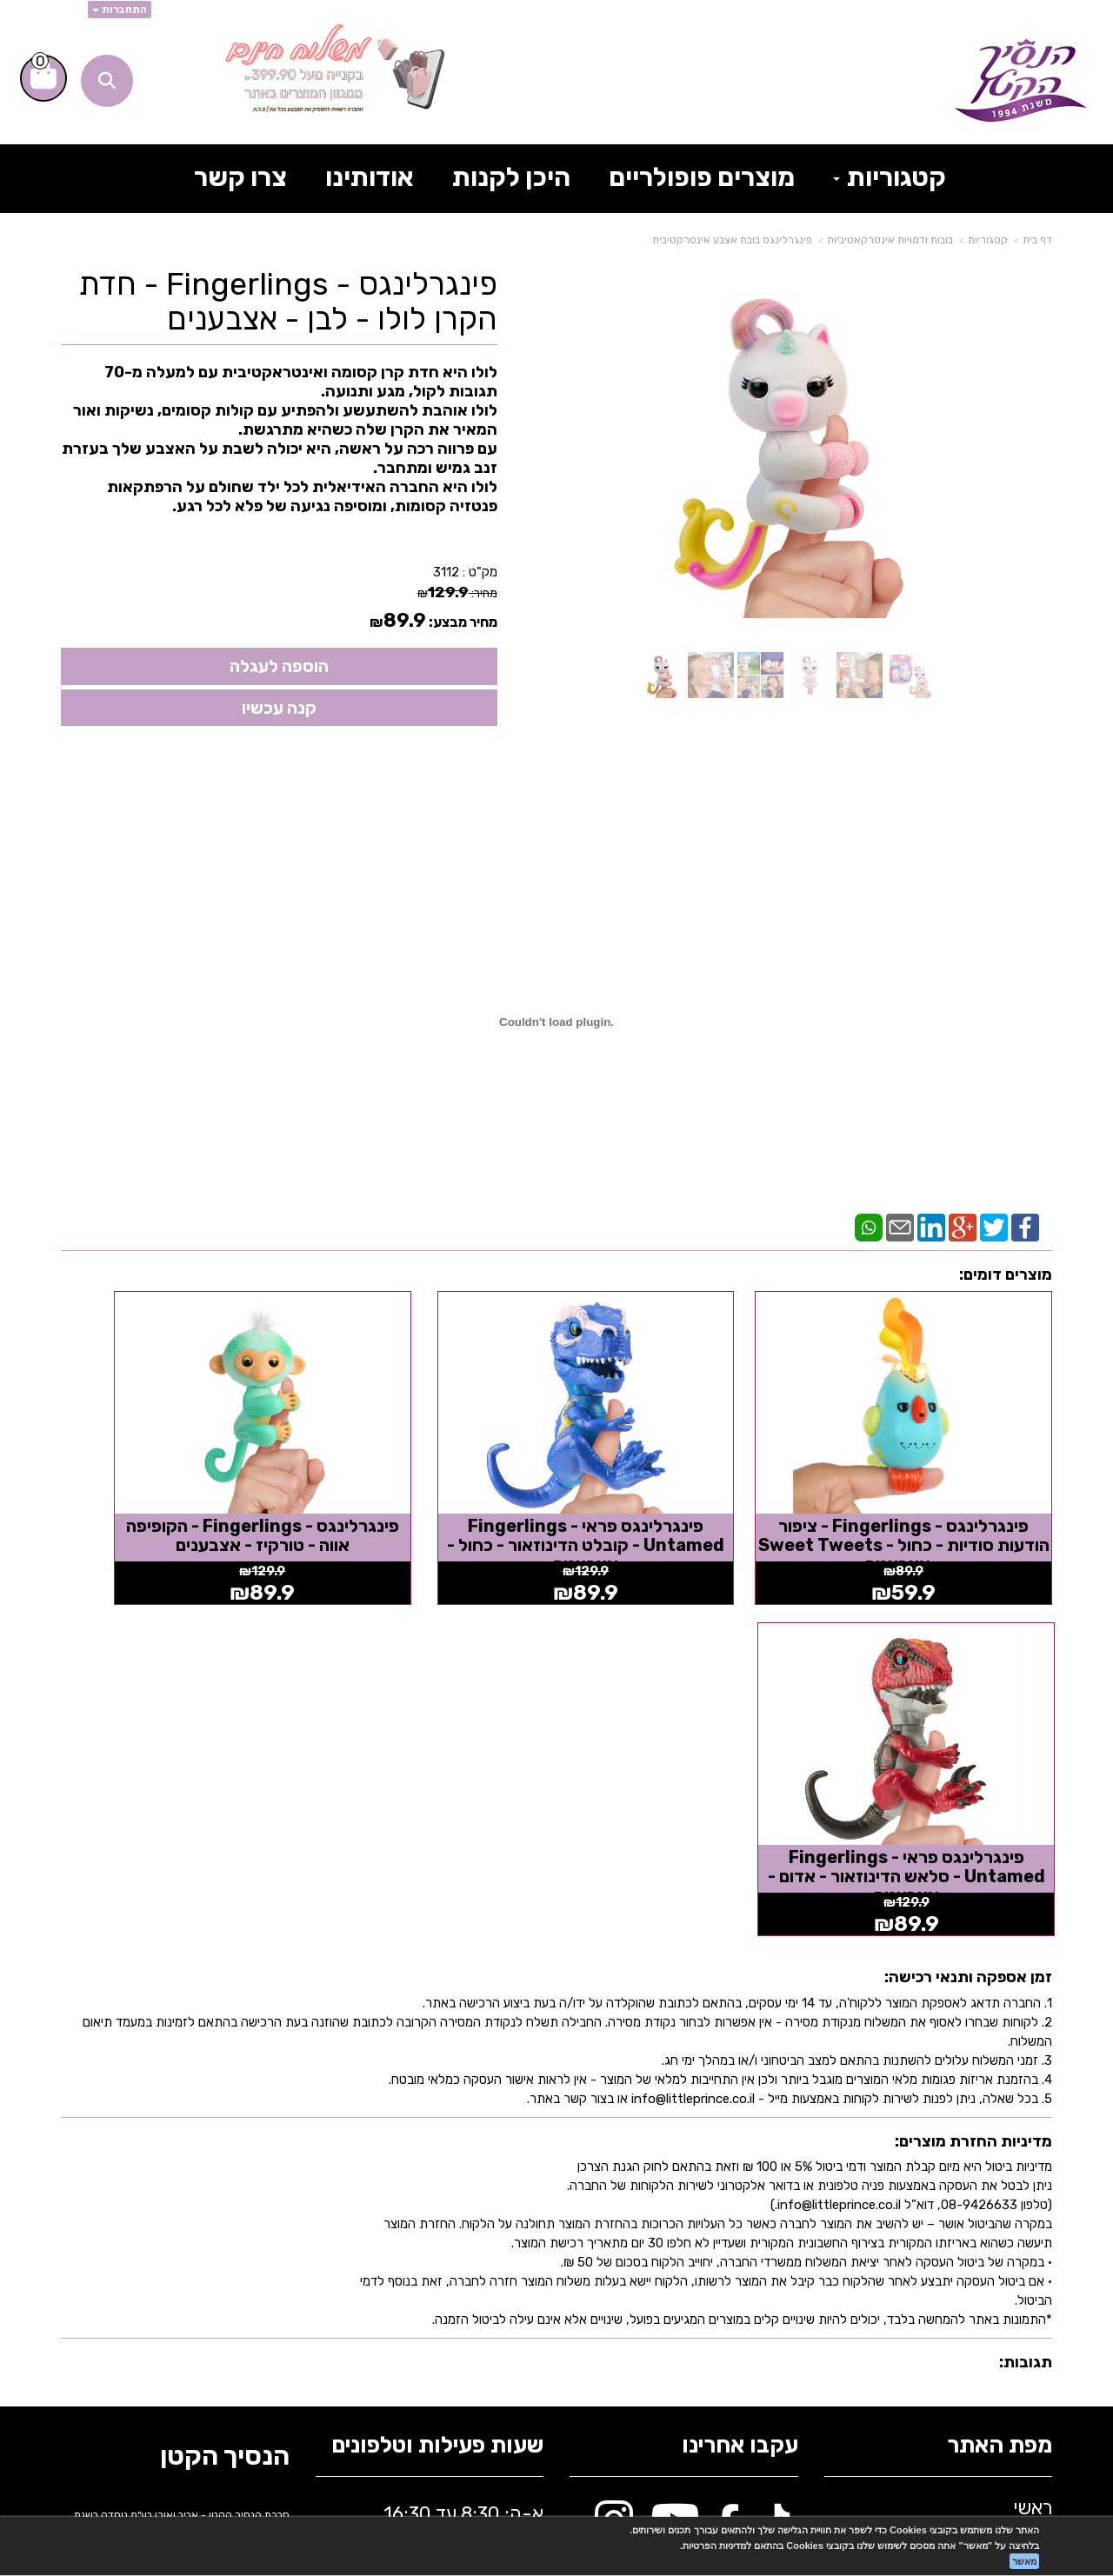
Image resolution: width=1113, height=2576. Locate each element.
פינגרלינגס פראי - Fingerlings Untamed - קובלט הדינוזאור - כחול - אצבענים (683, 1502)
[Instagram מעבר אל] (614, 2146)
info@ (349, 2195)
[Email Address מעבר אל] (768, 2197)
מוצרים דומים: (1005, 1274)
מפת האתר (999, 2063)
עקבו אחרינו (740, 2063)
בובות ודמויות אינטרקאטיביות (890, 240)
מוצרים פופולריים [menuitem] (702, 177)
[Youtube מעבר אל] (674, 2146)
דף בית (1037, 240)
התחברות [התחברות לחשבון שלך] (119, 9)
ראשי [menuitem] (1032, 2124)
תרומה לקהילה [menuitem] (994, 2207)
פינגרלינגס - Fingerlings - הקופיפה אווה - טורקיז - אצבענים (429, 1492)
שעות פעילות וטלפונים (437, 2063)
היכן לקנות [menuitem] (511, 177)
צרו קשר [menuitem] (240, 177)
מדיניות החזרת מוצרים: (973, 1757)
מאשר (1024, 2561)
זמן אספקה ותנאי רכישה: (968, 1593)
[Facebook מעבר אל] (728, 2146)
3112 (446, 572)
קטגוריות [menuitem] (889, 177)
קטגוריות (988, 240)
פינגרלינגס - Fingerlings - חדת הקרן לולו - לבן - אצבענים (288, 301)
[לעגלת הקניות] (43, 78)
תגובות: (1025, 1979)
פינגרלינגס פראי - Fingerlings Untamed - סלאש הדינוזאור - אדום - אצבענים (174, 1502)
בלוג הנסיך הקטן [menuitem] (987, 2261)
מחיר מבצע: (463, 622)
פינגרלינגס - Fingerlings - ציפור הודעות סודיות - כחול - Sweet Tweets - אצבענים (938, 1492)
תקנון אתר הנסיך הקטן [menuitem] (963, 2234)
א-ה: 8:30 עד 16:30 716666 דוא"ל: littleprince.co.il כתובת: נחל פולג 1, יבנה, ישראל (433, 2212)
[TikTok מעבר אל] (773, 2146)
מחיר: (457, 593)
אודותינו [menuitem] (369, 177)
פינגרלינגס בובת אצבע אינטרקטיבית (732, 240)
